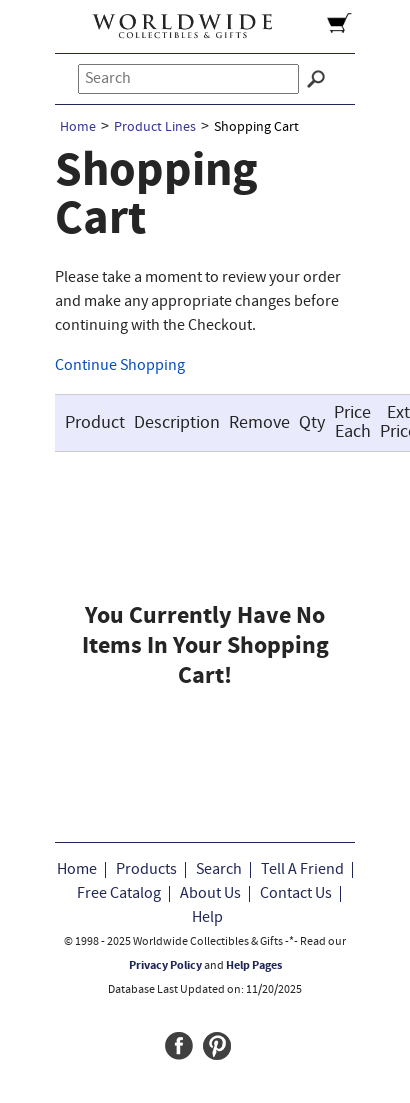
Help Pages (254, 966)
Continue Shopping (120, 366)
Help (207, 918)
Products (146, 870)
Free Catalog (119, 894)
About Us (210, 894)
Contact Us (296, 894)
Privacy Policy (165, 966)
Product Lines (155, 127)
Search (219, 870)
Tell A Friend (302, 870)
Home (78, 127)
